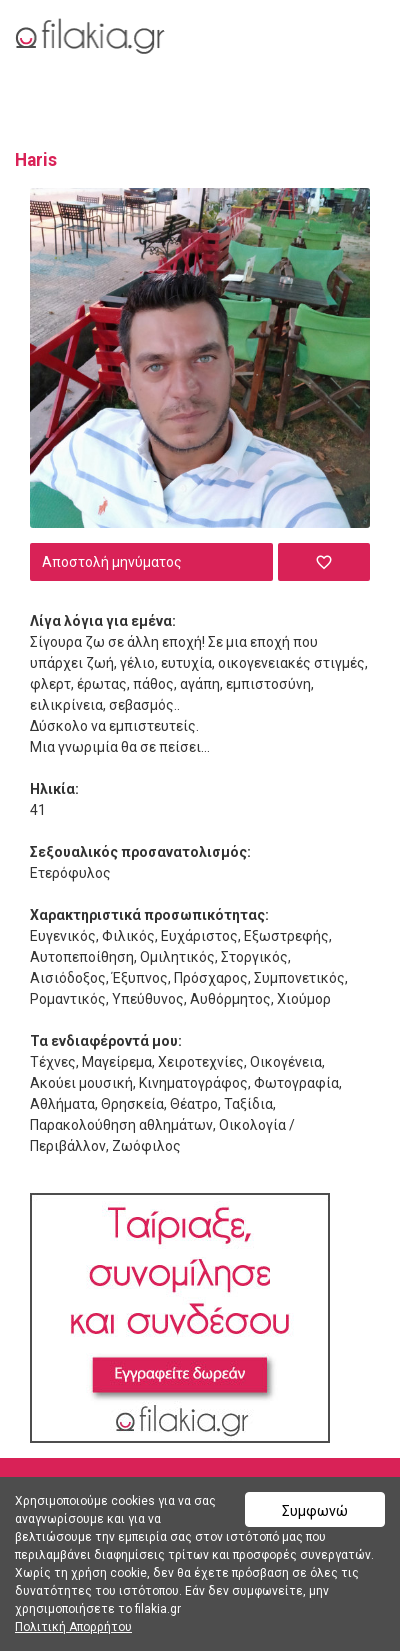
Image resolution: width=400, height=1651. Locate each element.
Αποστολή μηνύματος (112, 562)
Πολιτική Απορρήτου (73, 1627)
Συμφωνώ (315, 1511)
